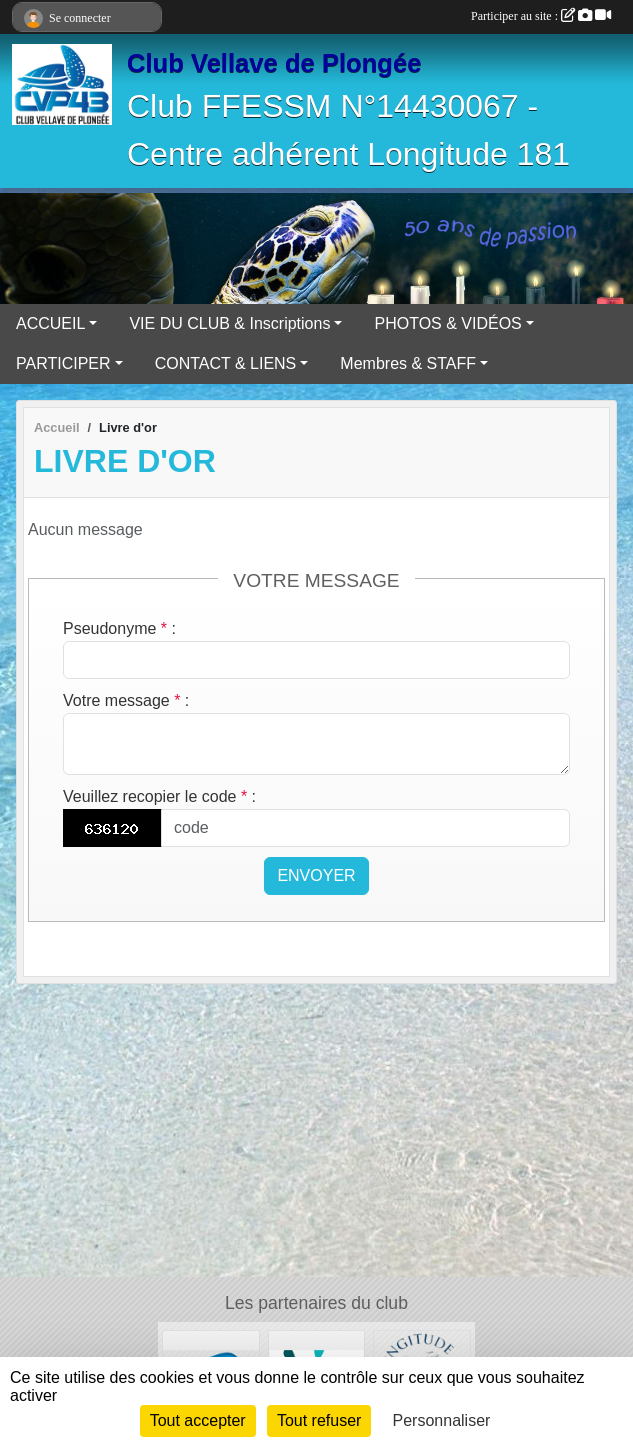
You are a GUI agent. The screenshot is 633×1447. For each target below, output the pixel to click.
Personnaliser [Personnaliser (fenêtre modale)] (442, 1420)
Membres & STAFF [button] (408, 363)
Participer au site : (541, 16)
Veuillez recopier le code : (159, 796)
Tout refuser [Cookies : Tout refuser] (319, 1420)
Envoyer (316, 875)
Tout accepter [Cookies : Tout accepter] (198, 1420)
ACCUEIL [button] (50, 323)
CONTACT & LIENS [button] (226, 363)
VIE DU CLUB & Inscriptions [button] (229, 323)
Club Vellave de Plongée (274, 63)
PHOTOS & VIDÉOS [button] (447, 323)
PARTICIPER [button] (63, 363)
